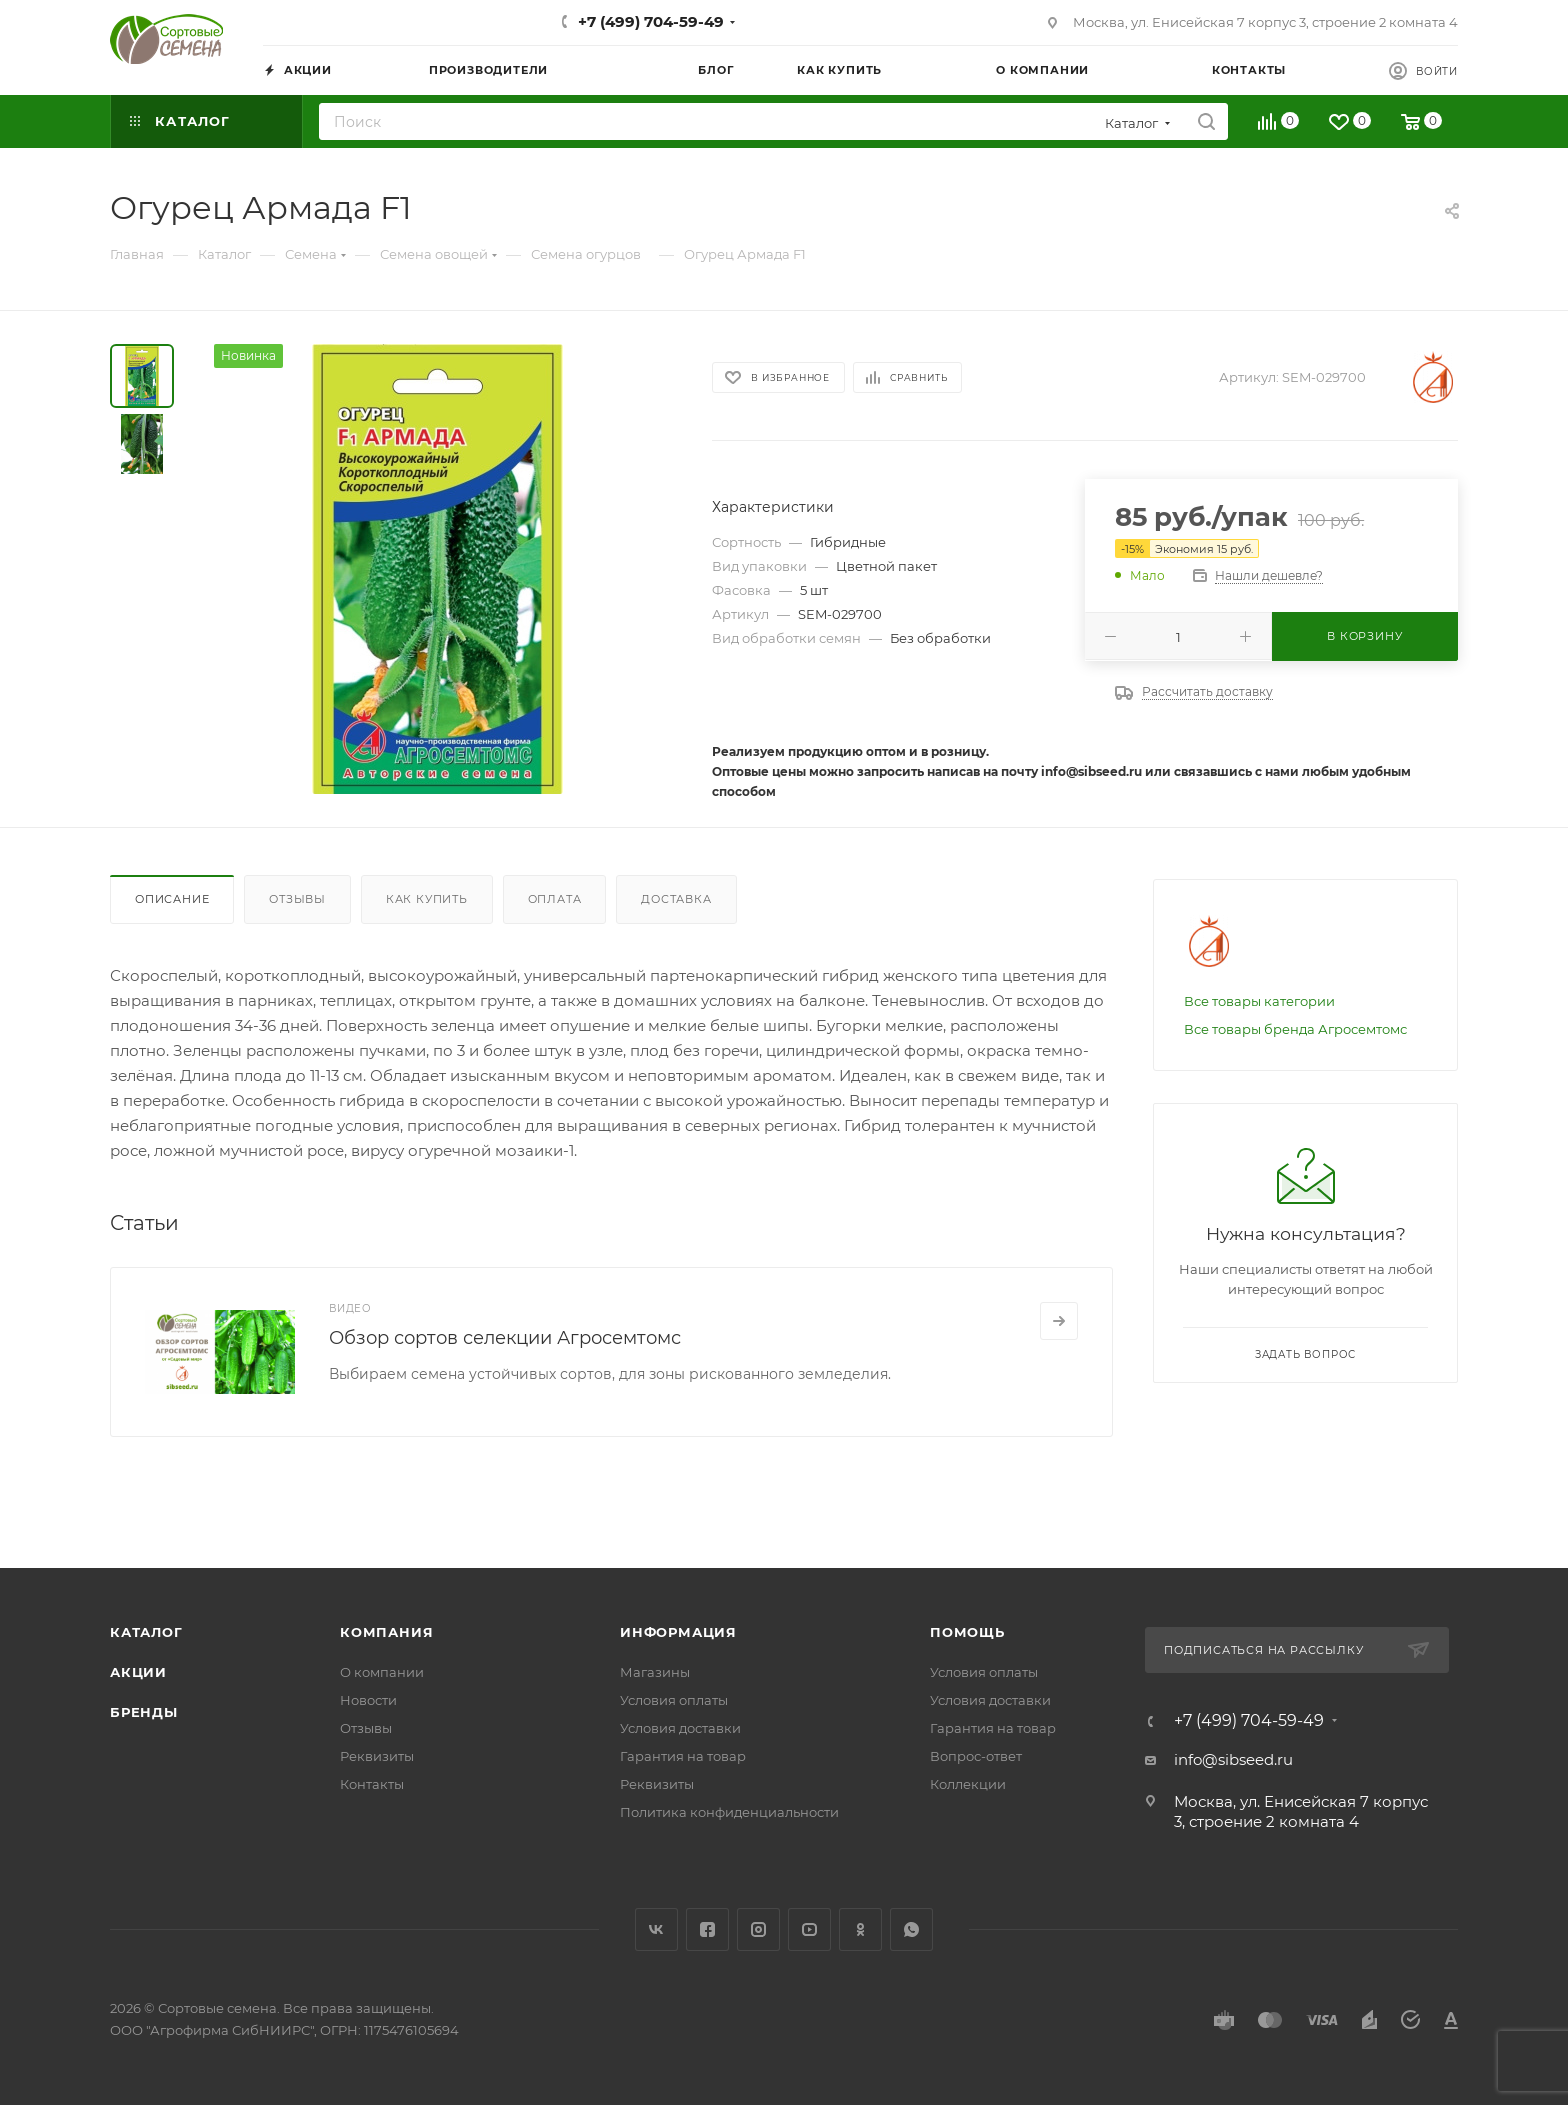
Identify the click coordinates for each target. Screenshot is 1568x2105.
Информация (678, 1632)
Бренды (144, 1712)
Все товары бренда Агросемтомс (1295, 1029)
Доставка (676, 899)
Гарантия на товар (683, 1756)
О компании (382, 1672)
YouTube (809, 1929)
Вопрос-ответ (976, 1756)
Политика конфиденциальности (729, 1812)
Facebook (707, 1929)
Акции (138, 1672)
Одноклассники (860, 1929)
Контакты (372, 1784)
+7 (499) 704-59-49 (651, 21)
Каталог (146, 1632)
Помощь (967, 1632)
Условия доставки (680, 1728)
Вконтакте (656, 1929)
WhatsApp (911, 1929)
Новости (368, 1700)
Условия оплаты (674, 1700)
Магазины (655, 1672)
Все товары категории (1259, 1001)
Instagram (758, 1929)
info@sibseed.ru (1233, 1759)
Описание (172, 899)
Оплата (555, 899)
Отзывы (297, 899)
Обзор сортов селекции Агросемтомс (505, 1338)
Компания (386, 1632)
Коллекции (968, 1784)
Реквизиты (377, 1756)
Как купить (427, 899)
